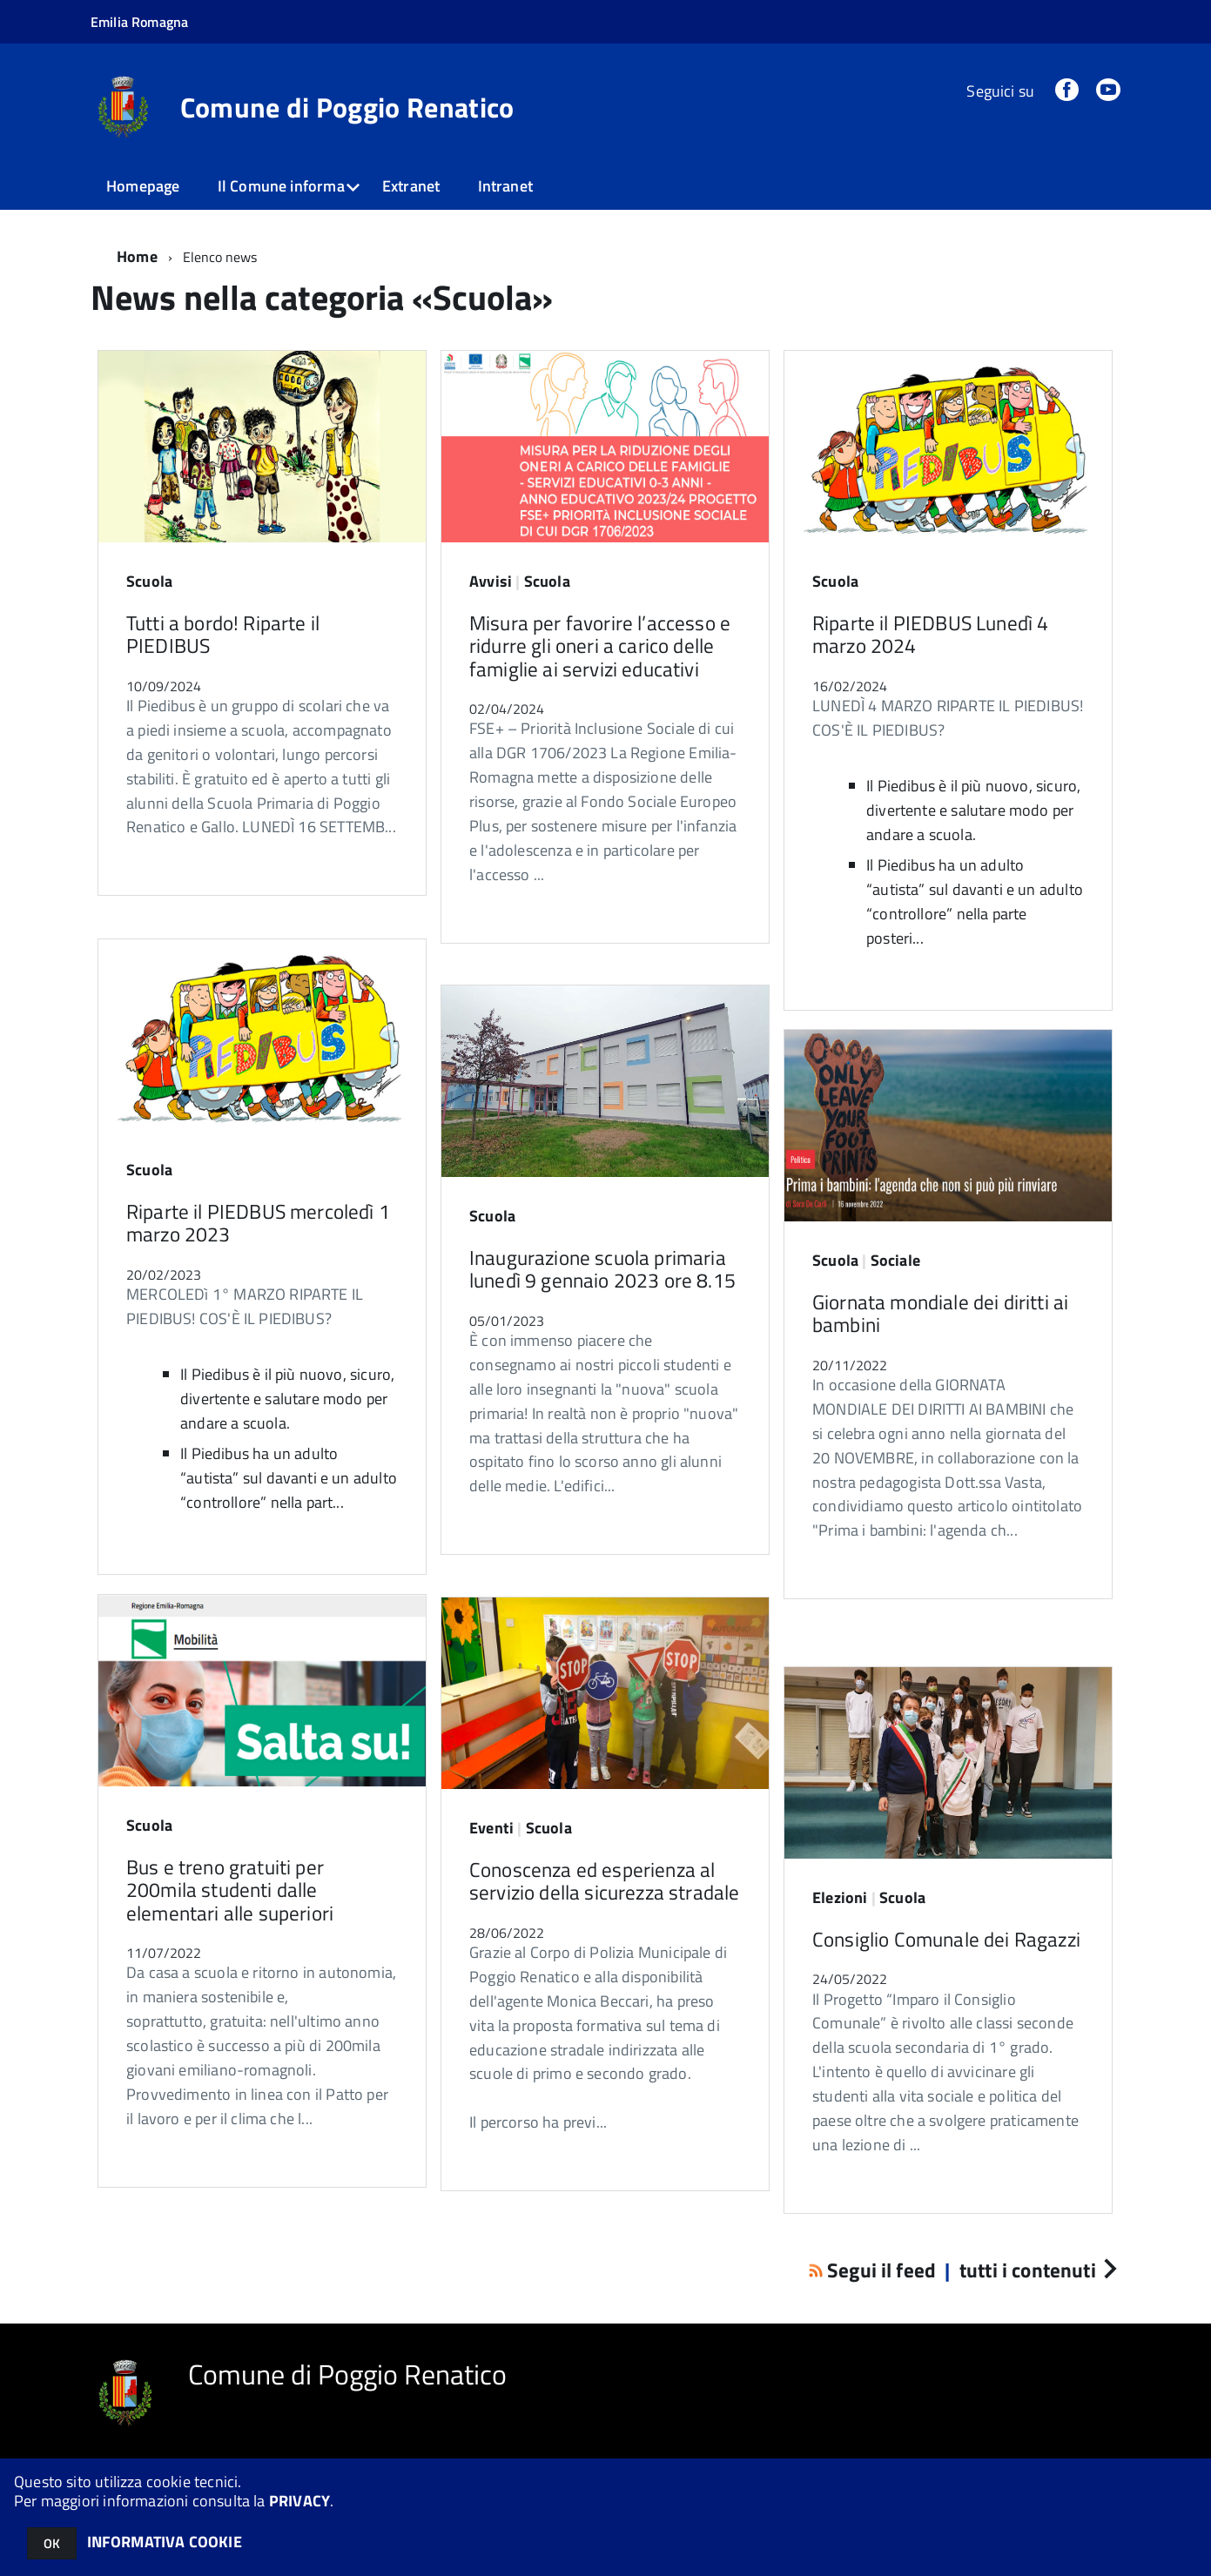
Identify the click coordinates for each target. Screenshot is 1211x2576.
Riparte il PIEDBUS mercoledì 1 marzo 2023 (258, 1222)
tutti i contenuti (1037, 2270)
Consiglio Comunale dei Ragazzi (946, 1939)
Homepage (142, 186)
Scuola (149, 581)
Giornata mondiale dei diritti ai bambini (940, 1313)
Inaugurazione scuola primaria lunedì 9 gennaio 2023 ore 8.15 (602, 1268)
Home (137, 256)
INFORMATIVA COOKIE (164, 2541)
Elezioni (839, 1897)
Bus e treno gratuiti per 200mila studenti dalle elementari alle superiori (229, 1890)
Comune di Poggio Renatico (347, 107)
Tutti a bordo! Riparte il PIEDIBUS (223, 634)
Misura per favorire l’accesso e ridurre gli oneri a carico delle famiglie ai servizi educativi (599, 646)
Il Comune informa (281, 186)
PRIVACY (299, 2500)
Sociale (895, 1260)
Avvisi (490, 581)
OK (52, 2543)
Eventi (491, 1828)
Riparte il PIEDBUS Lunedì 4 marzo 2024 (930, 634)
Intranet (505, 186)
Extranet (411, 186)
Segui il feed (874, 2270)
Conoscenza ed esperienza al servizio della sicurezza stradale (604, 1880)
